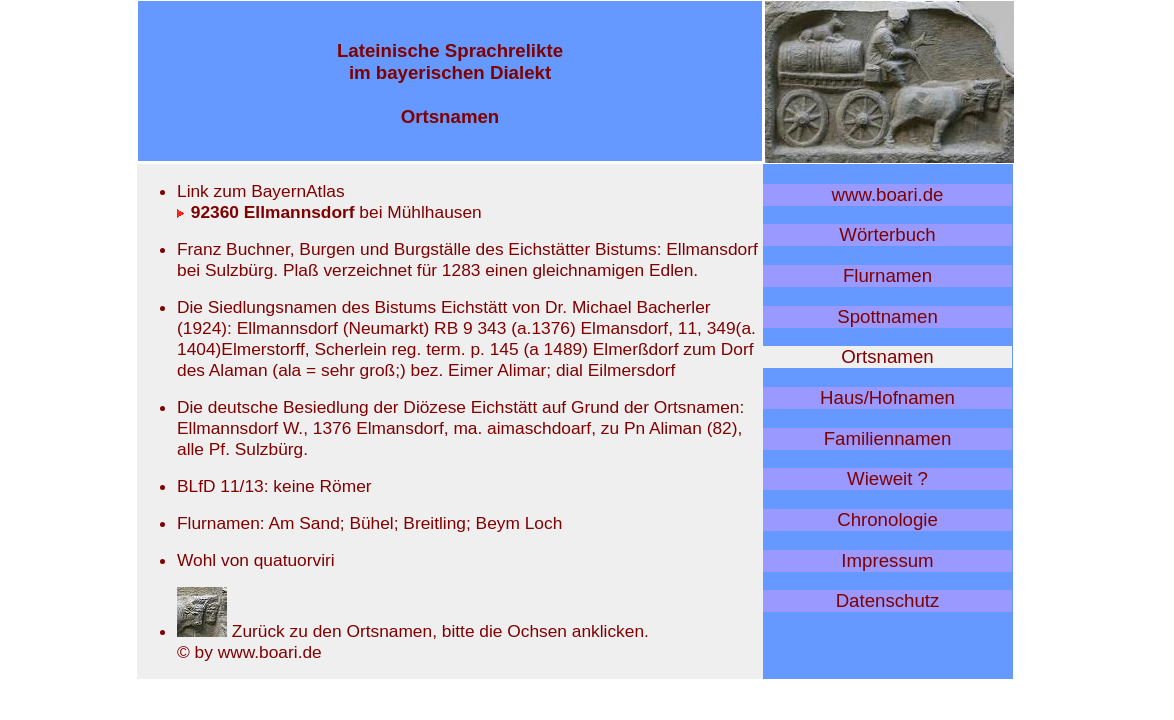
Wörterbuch (887, 234)
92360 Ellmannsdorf (266, 212)
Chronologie (887, 519)
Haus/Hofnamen (887, 397)
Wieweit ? (887, 478)
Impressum (887, 560)
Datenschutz (888, 600)
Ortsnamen (887, 356)
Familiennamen (888, 438)
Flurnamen (887, 275)
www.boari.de (888, 194)
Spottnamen (887, 316)
